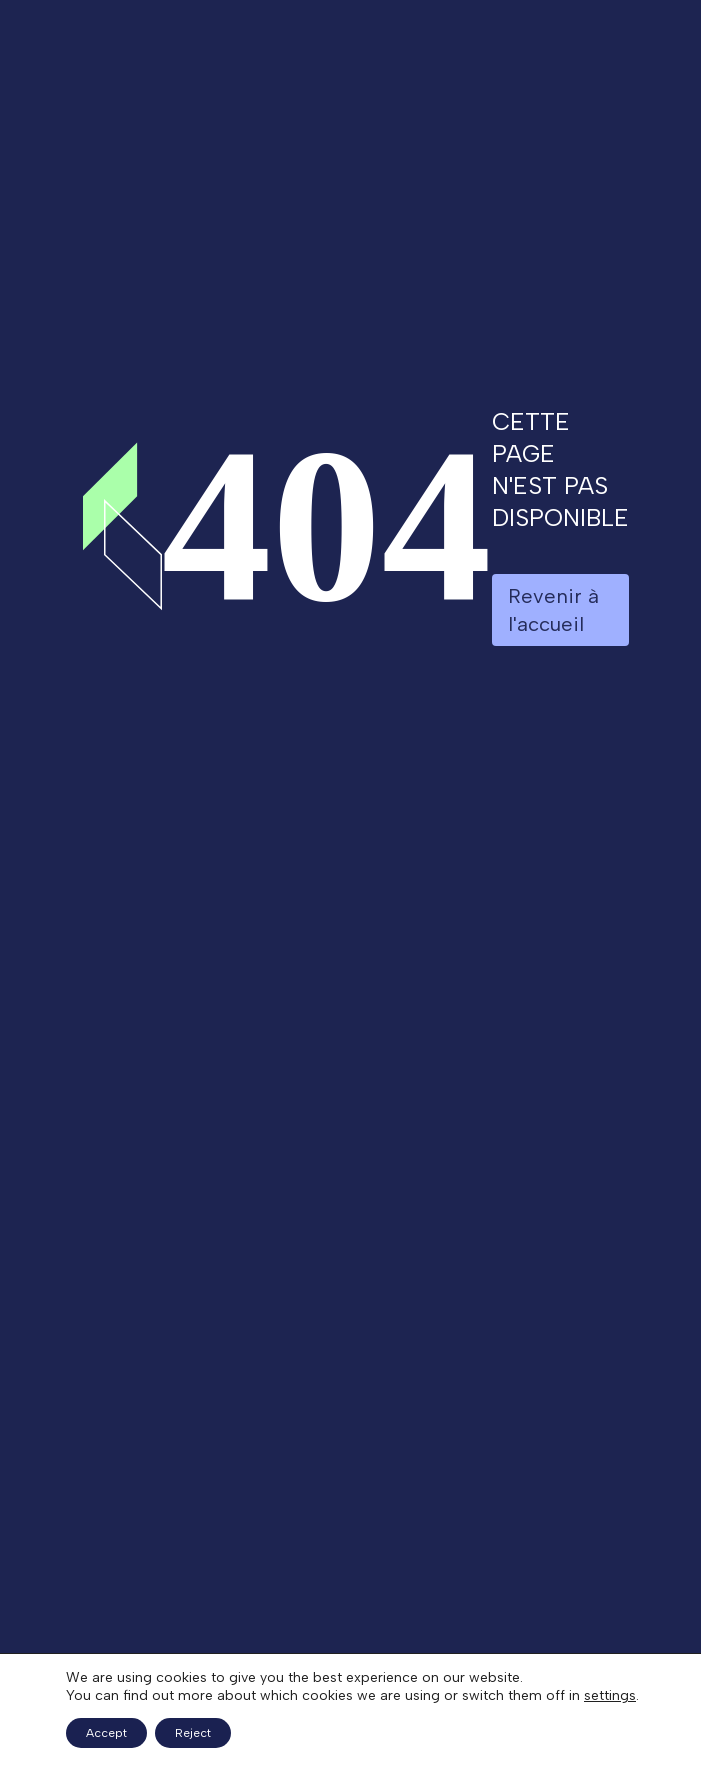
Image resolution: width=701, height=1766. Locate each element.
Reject (193, 1733)
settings (610, 1695)
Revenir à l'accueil (553, 610)
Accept (106, 1733)
